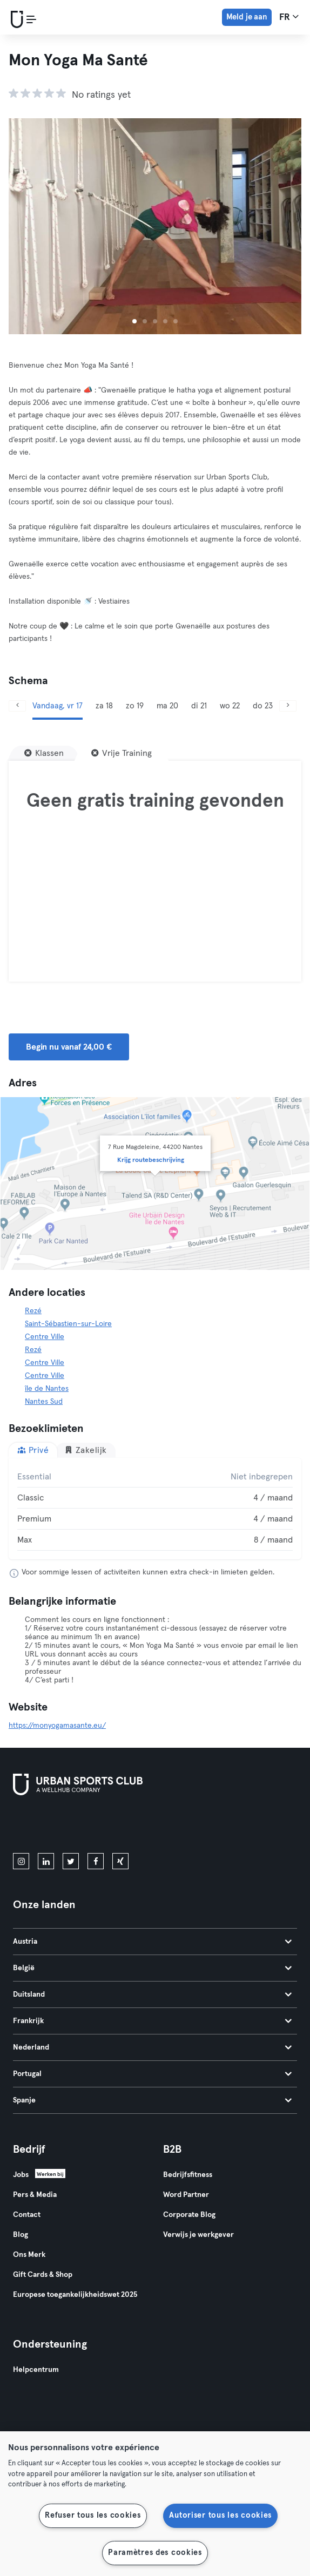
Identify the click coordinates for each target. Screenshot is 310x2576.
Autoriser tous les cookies (220, 2515)
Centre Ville (44, 1337)
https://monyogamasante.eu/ (57, 1725)
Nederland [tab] (152, 2047)
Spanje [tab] (152, 2100)
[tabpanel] (155, 1508)
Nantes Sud (44, 1401)
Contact (27, 2215)
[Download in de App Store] (49, 1826)
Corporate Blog (189, 2215)
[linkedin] (46, 1861)
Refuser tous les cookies (92, 2515)
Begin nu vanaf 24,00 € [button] (69, 1047)
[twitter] (71, 1861)
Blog (20, 2235)
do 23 (263, 706)
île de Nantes (47, 1388)
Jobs (21, 2175)
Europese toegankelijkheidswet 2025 (75, 2294)
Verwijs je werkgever (198, 2235)
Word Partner (186, 2195)
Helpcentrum (36, 2370)
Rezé (33, 1311)
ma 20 (167, 706)
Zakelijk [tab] (85, 1450)
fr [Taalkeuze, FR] (289, 16)
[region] (155, 2503)
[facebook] (95, 1861)
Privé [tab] (33, 1450)
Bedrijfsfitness (187, 2175)
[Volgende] (287, 706)
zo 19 (135, 706)
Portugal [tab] (152, 2073)
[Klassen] (44, 753)
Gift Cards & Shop (42, 2274)
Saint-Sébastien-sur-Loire (68, 1324)
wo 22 (230, 706)
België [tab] (152, 1968)
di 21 (199, 706)
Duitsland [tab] (152, 1994)
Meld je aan (246, 17)
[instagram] (21, 1861)
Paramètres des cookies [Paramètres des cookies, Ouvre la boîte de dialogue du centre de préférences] (155, 2553)
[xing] (120, 1861)
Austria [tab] (152, 1941)
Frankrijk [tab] (152, 2020)
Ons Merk (29, 2255)
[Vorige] (17, 706)
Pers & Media (35, 2195)
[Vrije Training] (121, 753)
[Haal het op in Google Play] (128, 1826)
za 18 (104, 706)
